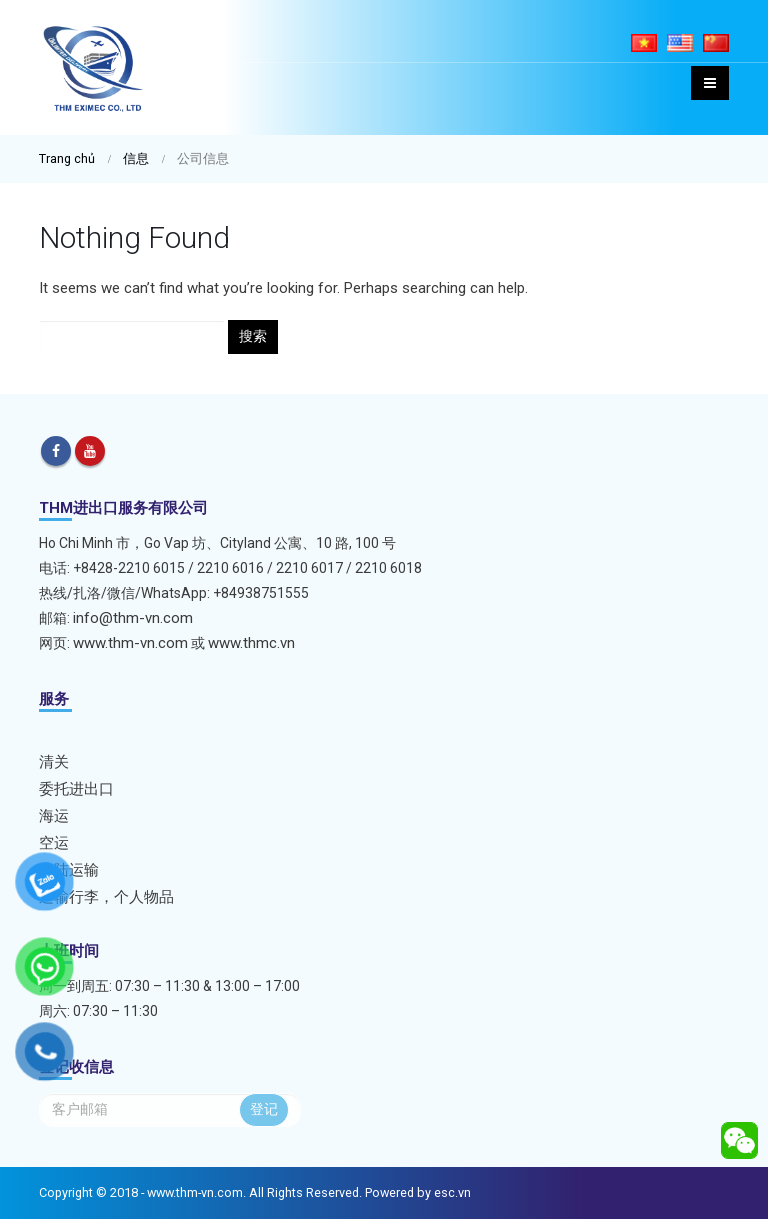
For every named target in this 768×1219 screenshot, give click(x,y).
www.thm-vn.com (130, 643)
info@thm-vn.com (133, 618)
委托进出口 (76, 789)
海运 (54, 816)
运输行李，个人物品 (106, 897)
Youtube (90, 451)
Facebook (56, 451)
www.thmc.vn (251, 643)
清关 (54, 762)
